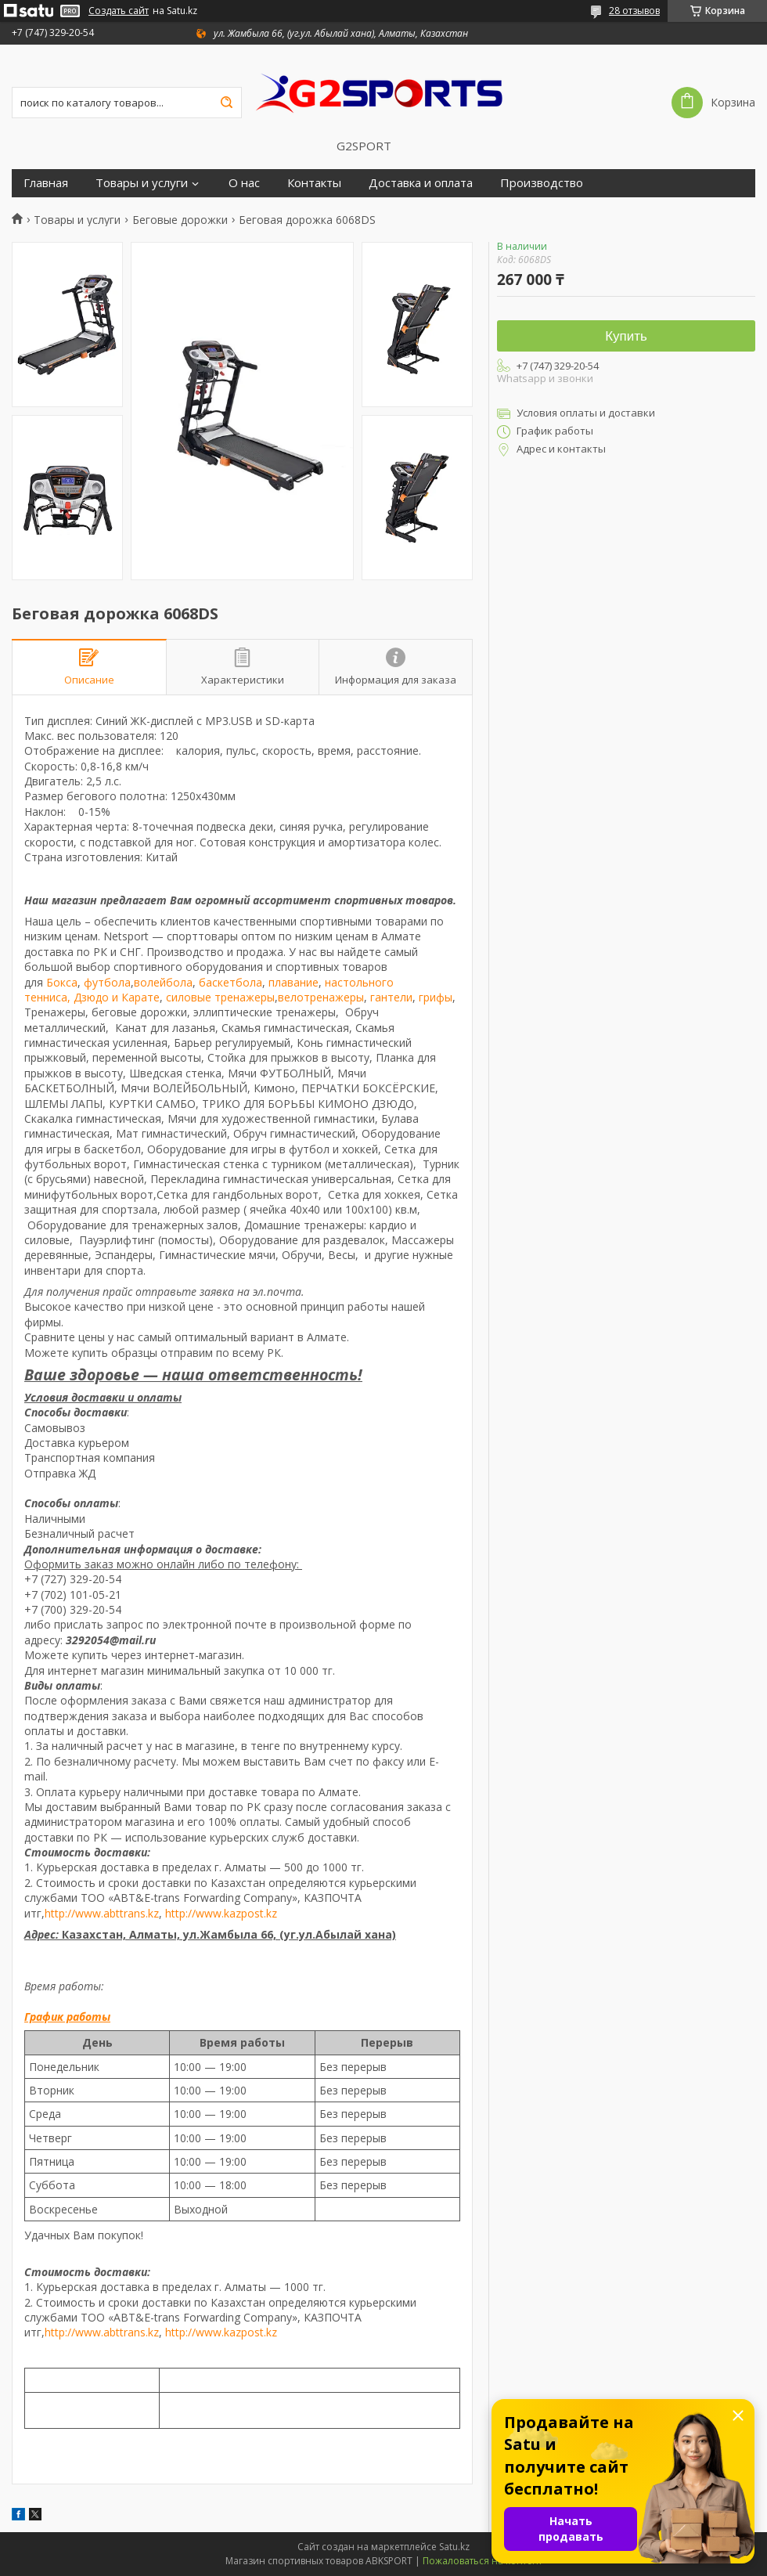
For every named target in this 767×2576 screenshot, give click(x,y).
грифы (435, 997)
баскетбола (230, 982)
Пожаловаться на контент (482, 2560)
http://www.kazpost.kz (221, 1913)
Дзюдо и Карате (117, 997)
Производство (541, 183)
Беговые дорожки (180, 220)
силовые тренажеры (220, 997)
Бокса (61, 982)
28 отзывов (634, 10)
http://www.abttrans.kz (102, 1913)
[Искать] (226, 102)
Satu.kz (454, 2546)
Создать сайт (118, 10)
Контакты (314, 183)
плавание (293, 982)
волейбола (163, 982)
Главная (45, 183)
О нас (244, 183)
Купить (626, 336)
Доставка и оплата (421, 183)
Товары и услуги (141, 183)
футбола (107, 982)
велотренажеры (321, 997)
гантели (391, 997)
